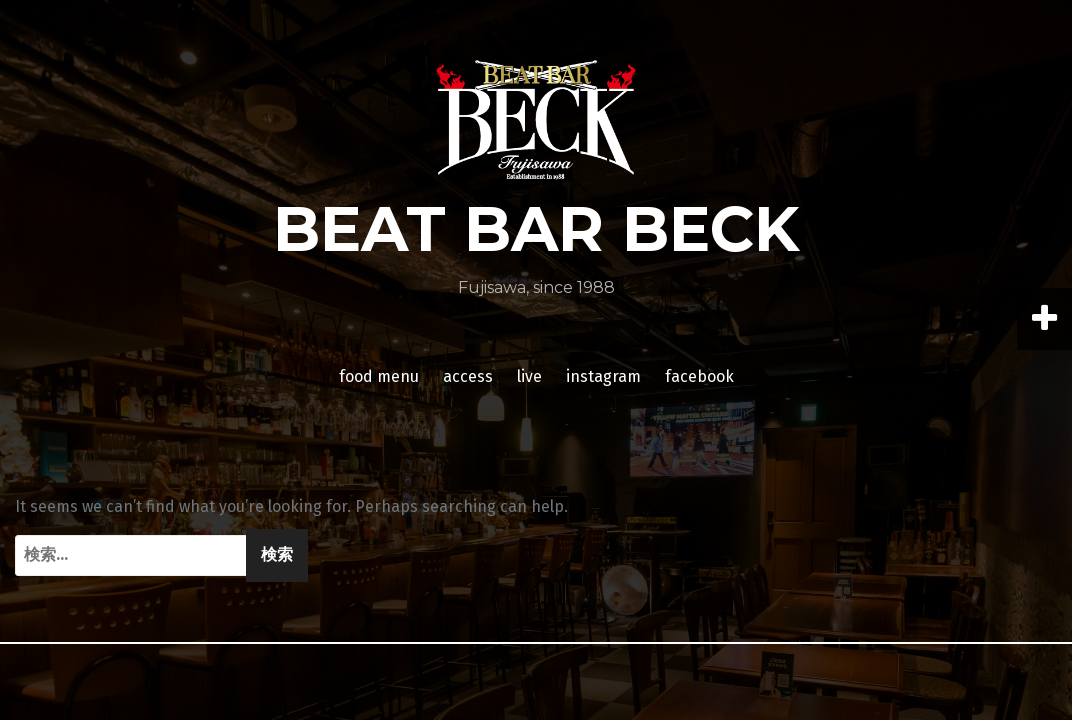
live (529, 376)
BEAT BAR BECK (536, 229)
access (468, 376)
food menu (379, 376)
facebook (699, 376)
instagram (603, 376)
